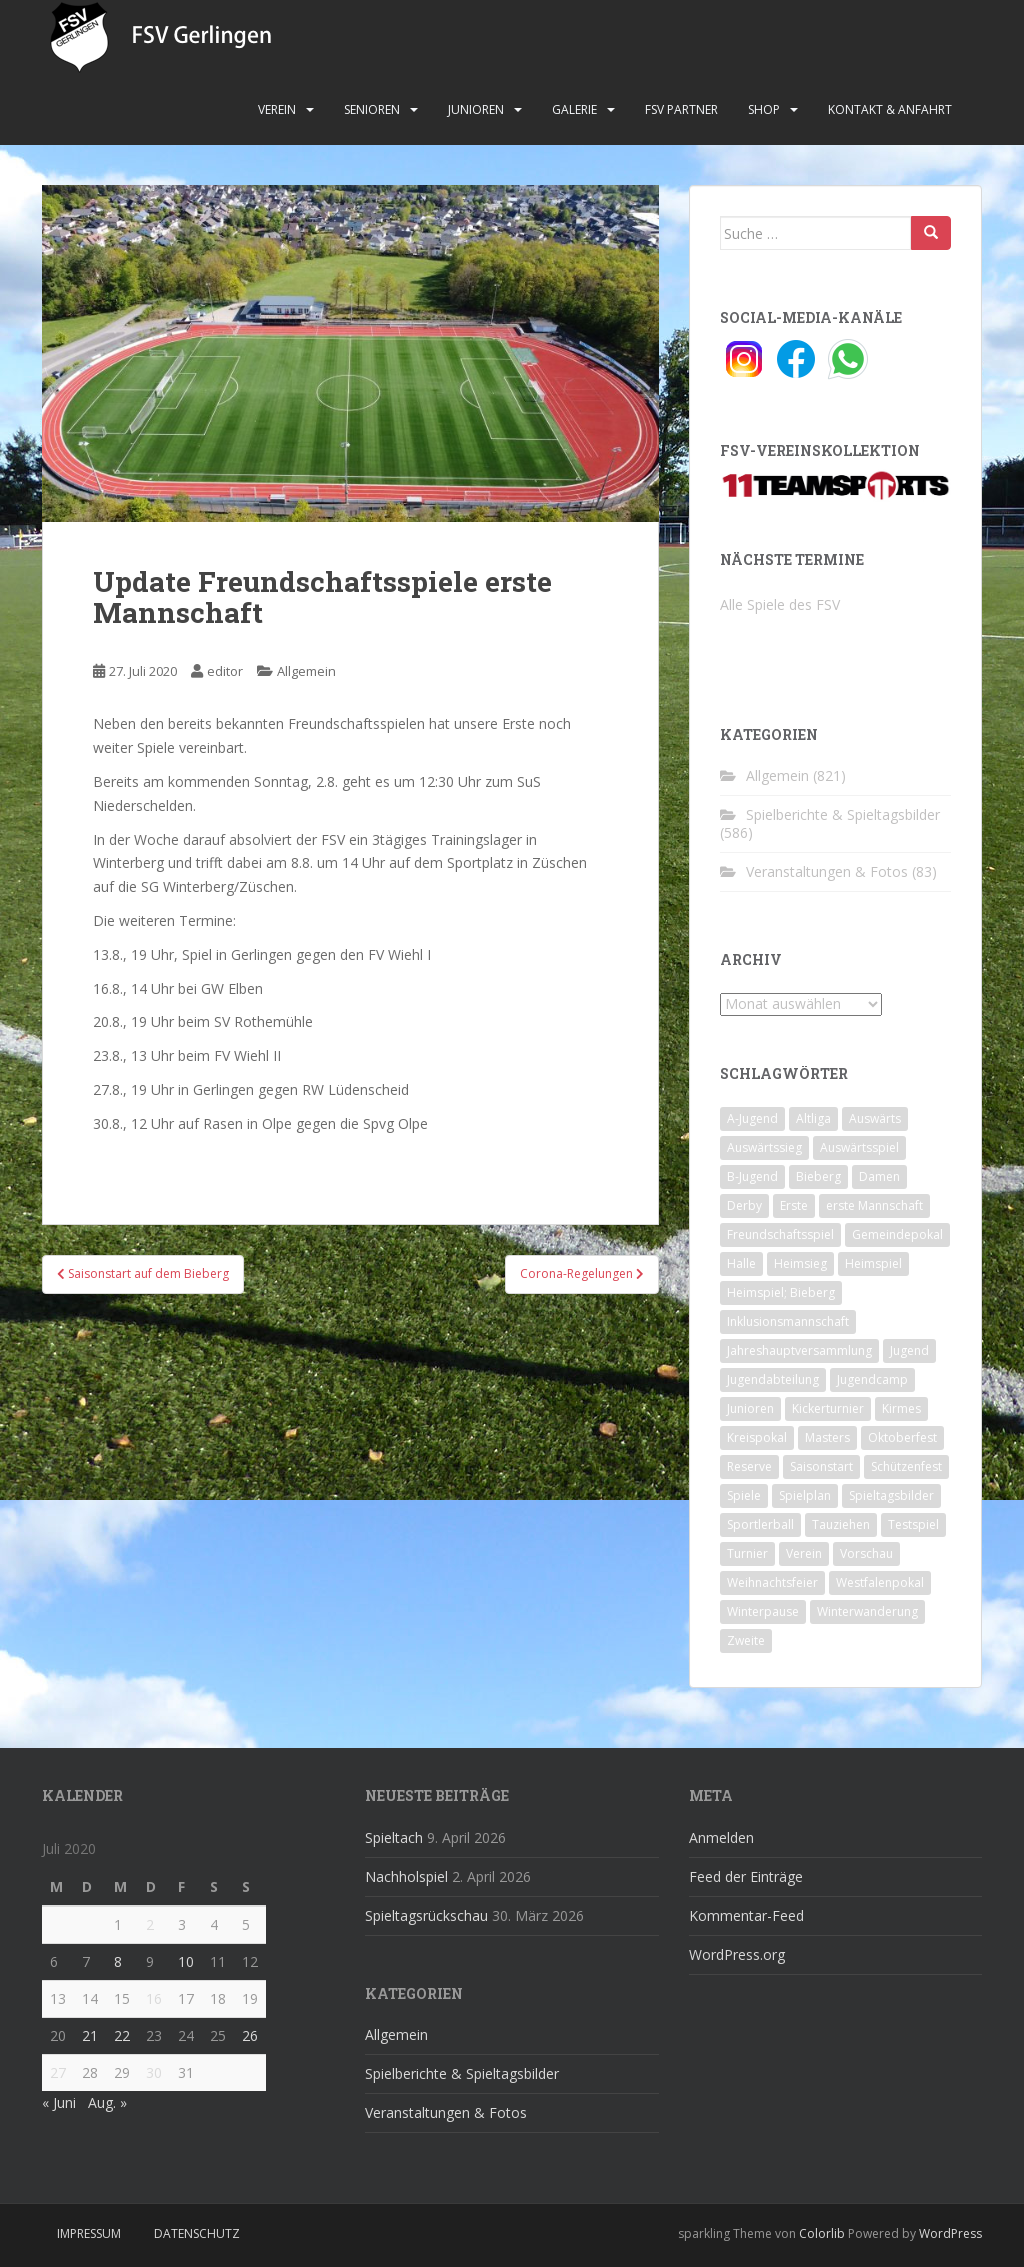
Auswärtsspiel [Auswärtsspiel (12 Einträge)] (859, 1147)
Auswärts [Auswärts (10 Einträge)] (875, 1118)
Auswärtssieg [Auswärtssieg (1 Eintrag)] (764, 1147)
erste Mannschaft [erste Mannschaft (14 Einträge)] (874, 1205)
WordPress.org (737, 1954)
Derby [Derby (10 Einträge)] (744, 1205)
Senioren (372, 109)
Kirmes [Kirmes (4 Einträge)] (901, 1408)
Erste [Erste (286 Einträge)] (794, 1205)
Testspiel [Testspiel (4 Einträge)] (913, 1524)
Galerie (574, 109)
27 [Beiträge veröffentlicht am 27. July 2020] (58, 2072)
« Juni (59, 2102)
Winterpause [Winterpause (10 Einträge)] (763, 1611)
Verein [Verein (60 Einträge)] (804, 1553)
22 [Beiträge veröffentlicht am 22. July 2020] (122, 2035)
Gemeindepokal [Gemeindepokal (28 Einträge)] (897, 1234)
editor (225, 671)
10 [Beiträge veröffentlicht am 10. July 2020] (186, 1961)
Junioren (476, 109)
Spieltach (394, 1837)
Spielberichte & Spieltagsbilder (843, 814)
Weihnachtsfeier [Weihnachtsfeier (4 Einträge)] (772, 1582)
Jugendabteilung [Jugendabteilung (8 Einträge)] (773, 1379)
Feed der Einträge (746, 1876)
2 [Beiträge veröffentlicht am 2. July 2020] (150, 1924)
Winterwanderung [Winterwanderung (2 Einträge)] (867, 1611)
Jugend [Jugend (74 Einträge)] (909, 1350)
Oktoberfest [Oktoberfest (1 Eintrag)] (902, 1437)
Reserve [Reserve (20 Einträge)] (749, 1466)
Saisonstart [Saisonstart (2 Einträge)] (821, 1466)
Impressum (89, 2233)
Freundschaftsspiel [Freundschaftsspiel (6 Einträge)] (780, 1234)
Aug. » (107, 2102)
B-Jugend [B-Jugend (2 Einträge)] (752, 1176)
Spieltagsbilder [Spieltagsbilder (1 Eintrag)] (891, 1495)
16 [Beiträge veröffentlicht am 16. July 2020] (154, 1998)
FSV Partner (681, 109)
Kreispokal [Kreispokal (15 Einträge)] (757, 1437)
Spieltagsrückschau (426, 1915)
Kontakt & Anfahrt (890, 109)
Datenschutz (197, 2233)
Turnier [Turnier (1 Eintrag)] (747, 1553)
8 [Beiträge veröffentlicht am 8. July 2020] (118, 1961)
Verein (277, 109)
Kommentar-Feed (746, 1915)
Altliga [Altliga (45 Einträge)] (813, 1118)
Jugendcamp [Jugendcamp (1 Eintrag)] (872, 1379)
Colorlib (822, 2233)
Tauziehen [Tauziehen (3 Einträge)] (841, 1524)
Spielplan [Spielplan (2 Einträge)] (805, 1495)
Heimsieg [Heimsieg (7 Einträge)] (800, 1263)
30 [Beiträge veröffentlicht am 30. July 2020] (154, 2072)
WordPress (950, 2233)
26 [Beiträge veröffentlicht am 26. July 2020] (250, 2035)
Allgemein (306, 671)
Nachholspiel (406, 1876)
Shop (764, 109)
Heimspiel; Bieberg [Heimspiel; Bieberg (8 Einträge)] (781, 1292)
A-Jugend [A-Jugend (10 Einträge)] (752, 1118)
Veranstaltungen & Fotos (827, 871)
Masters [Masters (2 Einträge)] (827, 1437)
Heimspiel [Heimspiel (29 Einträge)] (873, 1263)
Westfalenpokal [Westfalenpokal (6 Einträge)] (880, 1582)
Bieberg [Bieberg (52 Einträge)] (818, 1176)
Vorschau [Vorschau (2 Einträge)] (866, 1553)
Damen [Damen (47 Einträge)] (879, 1176)
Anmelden (721, 1837)
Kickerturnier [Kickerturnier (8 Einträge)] (828, 1408)
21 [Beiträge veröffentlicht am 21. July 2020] (90, 2035)
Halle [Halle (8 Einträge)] (741, 1263)
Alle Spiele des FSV (780, 604)
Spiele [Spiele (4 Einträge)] (744, 1495)
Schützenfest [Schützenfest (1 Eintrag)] (906, 1466)
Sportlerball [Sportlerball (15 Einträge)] (760, 1524)
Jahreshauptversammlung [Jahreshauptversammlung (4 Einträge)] (799, 1350)
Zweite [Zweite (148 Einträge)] (746, 1640)
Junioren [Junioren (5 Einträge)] (750, 1408)
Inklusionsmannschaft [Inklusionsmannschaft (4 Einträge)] (788, 1321)
